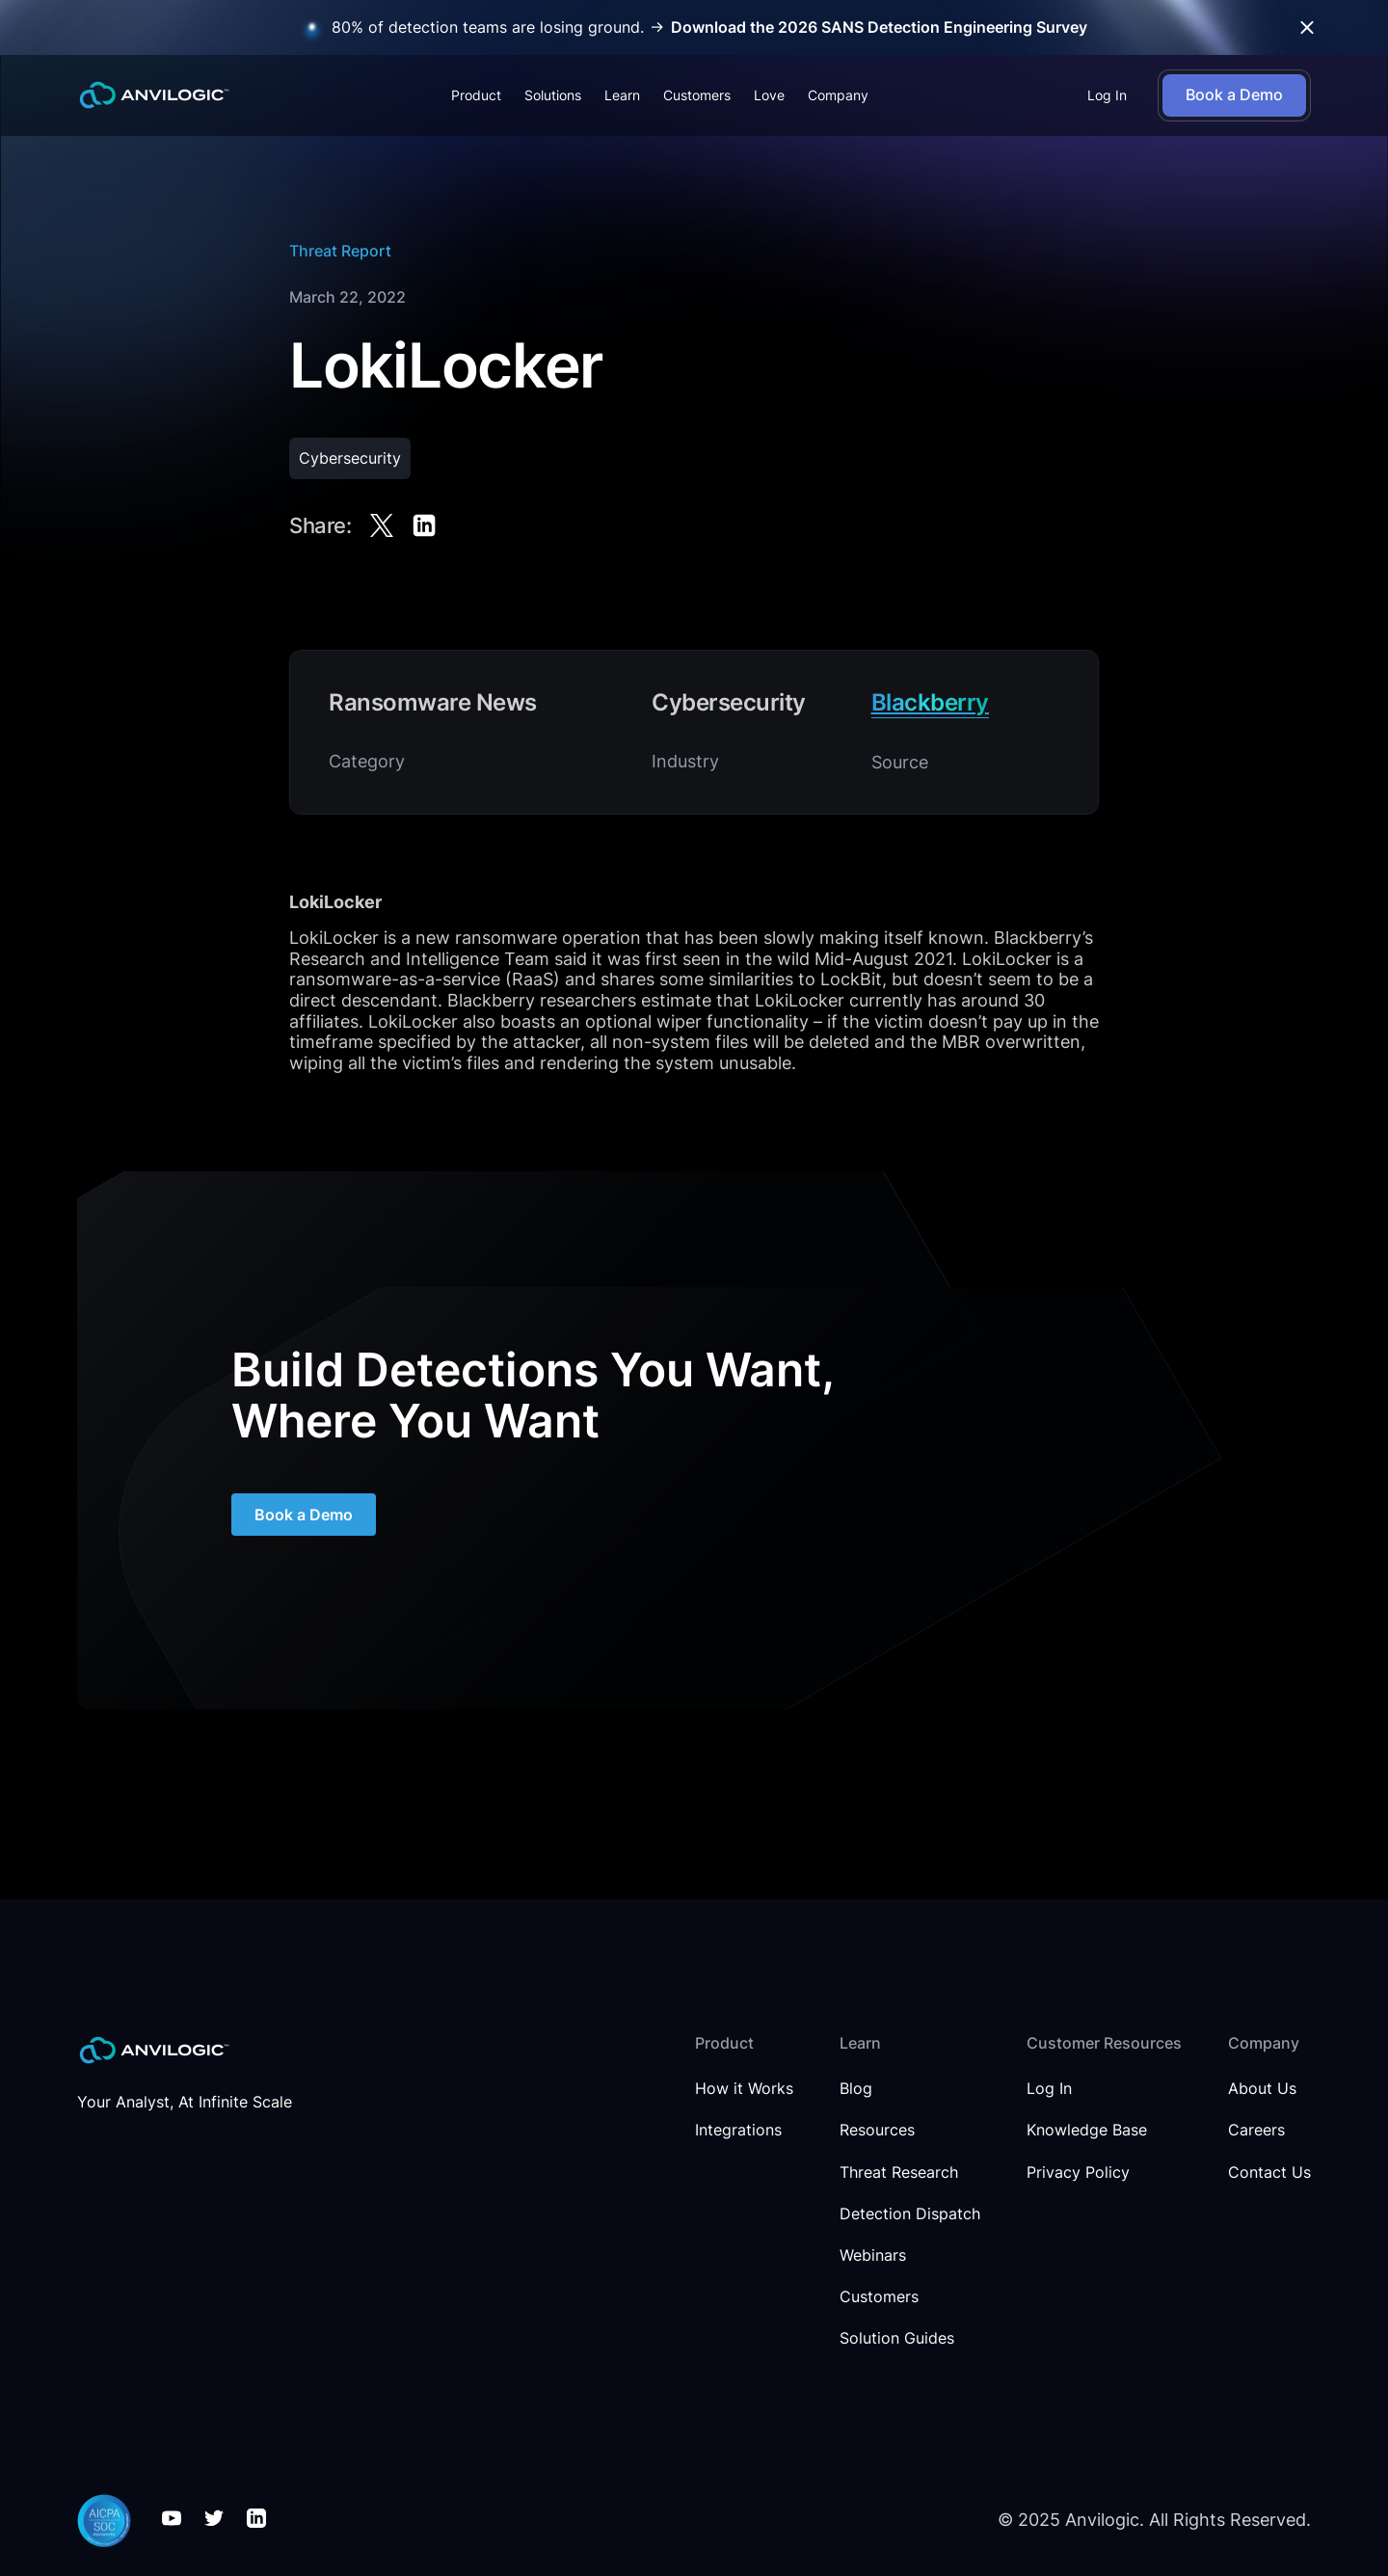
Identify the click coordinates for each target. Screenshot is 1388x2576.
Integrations (738, 2130)
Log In (1107, 95)
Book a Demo (303, 1532)
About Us (1262, 2089)
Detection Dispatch (910, 2214)
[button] (476, 95)
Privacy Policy (1078, 2172)
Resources (877, 2130)
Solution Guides (897, 2338)
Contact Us (1269, 2172)
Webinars (873, 2255)
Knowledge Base (1087, 2130)
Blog (856, 2089)
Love (769, 95)
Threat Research (899, 2172)
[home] (154, 95)
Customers (697, 95)
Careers (1256, 2130)
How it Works (744, 2089)
